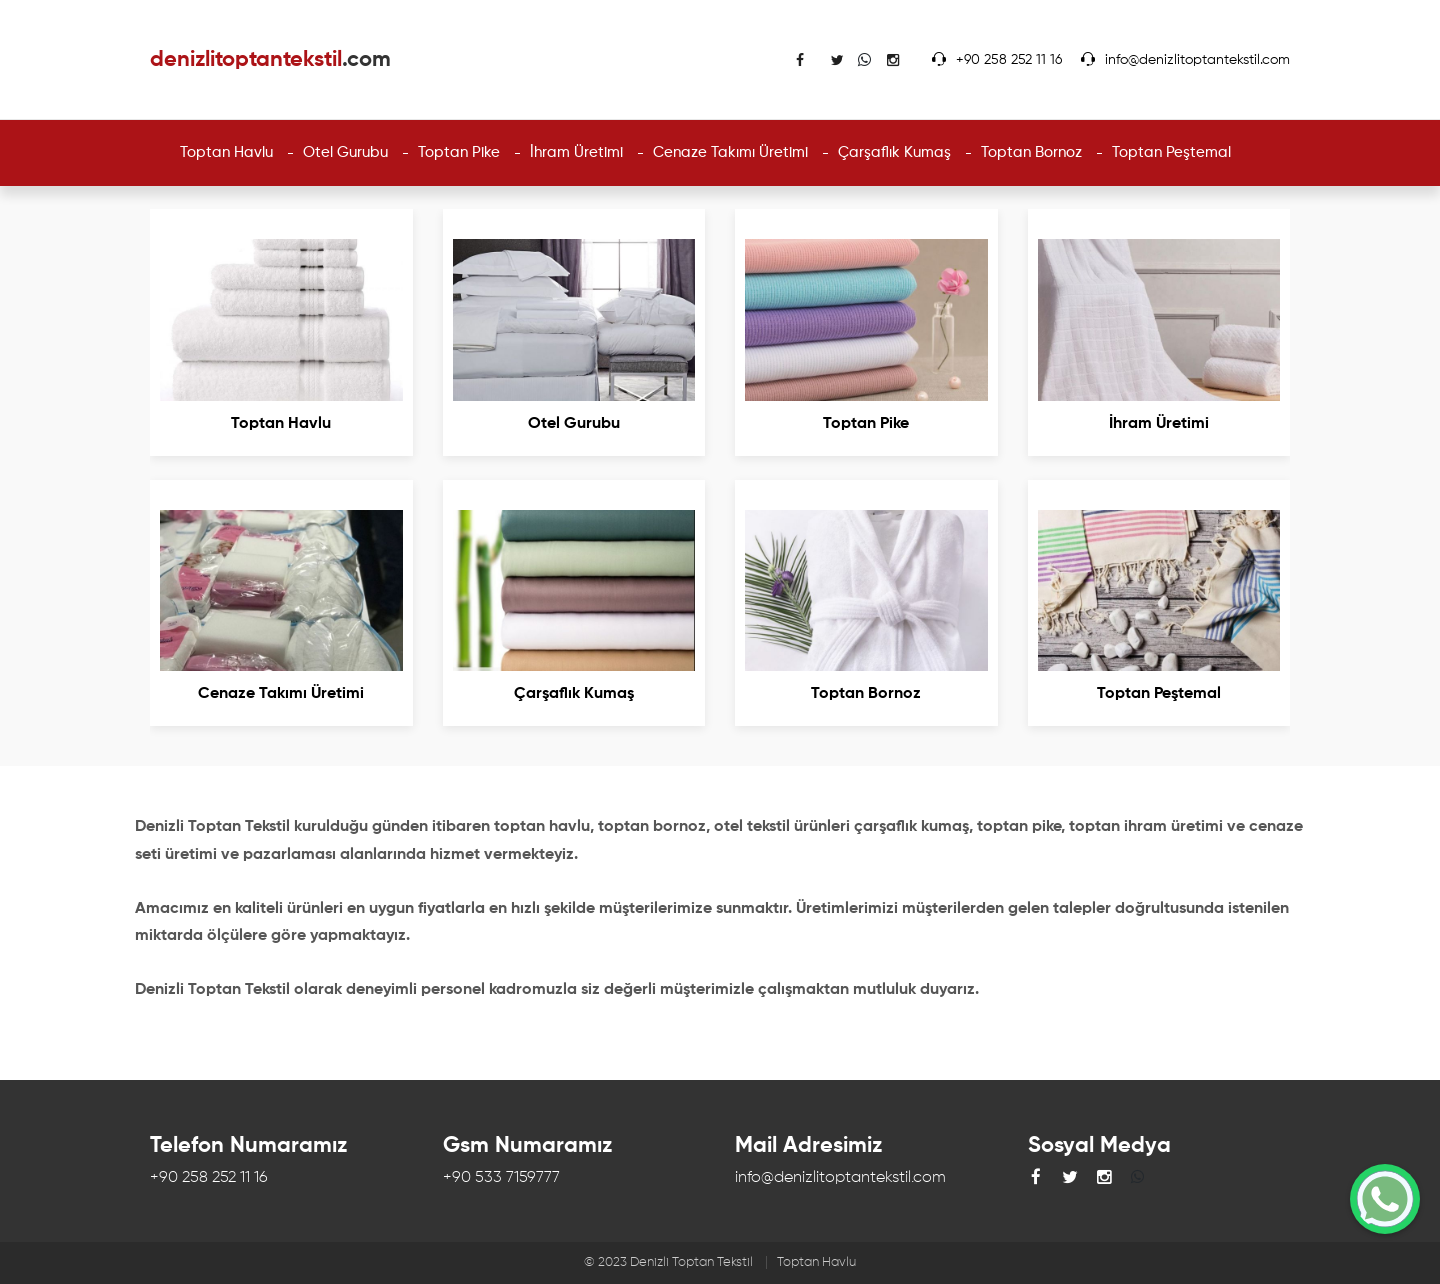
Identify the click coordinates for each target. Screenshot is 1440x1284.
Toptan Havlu (816, 1262)
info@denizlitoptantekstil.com (1197, 60)
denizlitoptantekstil (270, 60)
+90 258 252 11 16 (1009, 60)
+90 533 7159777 (501, 1178)
